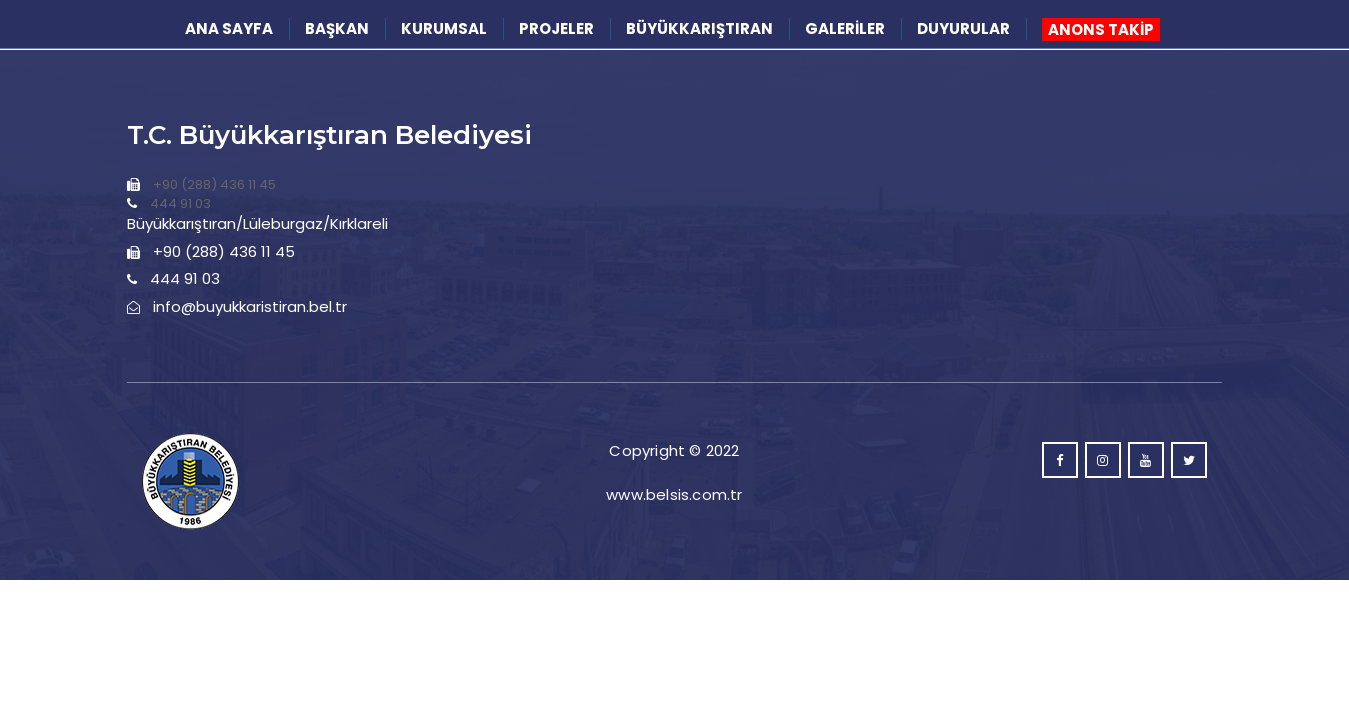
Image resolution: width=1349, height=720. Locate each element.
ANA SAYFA (229, 28)
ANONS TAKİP (1101, 29)
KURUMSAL (444, 28)
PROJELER (556, 28)
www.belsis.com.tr (674, 494)
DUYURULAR (963, 28)
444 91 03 (180, 203)
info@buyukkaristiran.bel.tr (250, 306)
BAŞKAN (337, 28)
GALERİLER (845, 28)
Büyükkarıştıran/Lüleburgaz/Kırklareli (257, 223)
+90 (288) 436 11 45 (214, 184)
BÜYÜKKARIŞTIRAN (699, 28)
